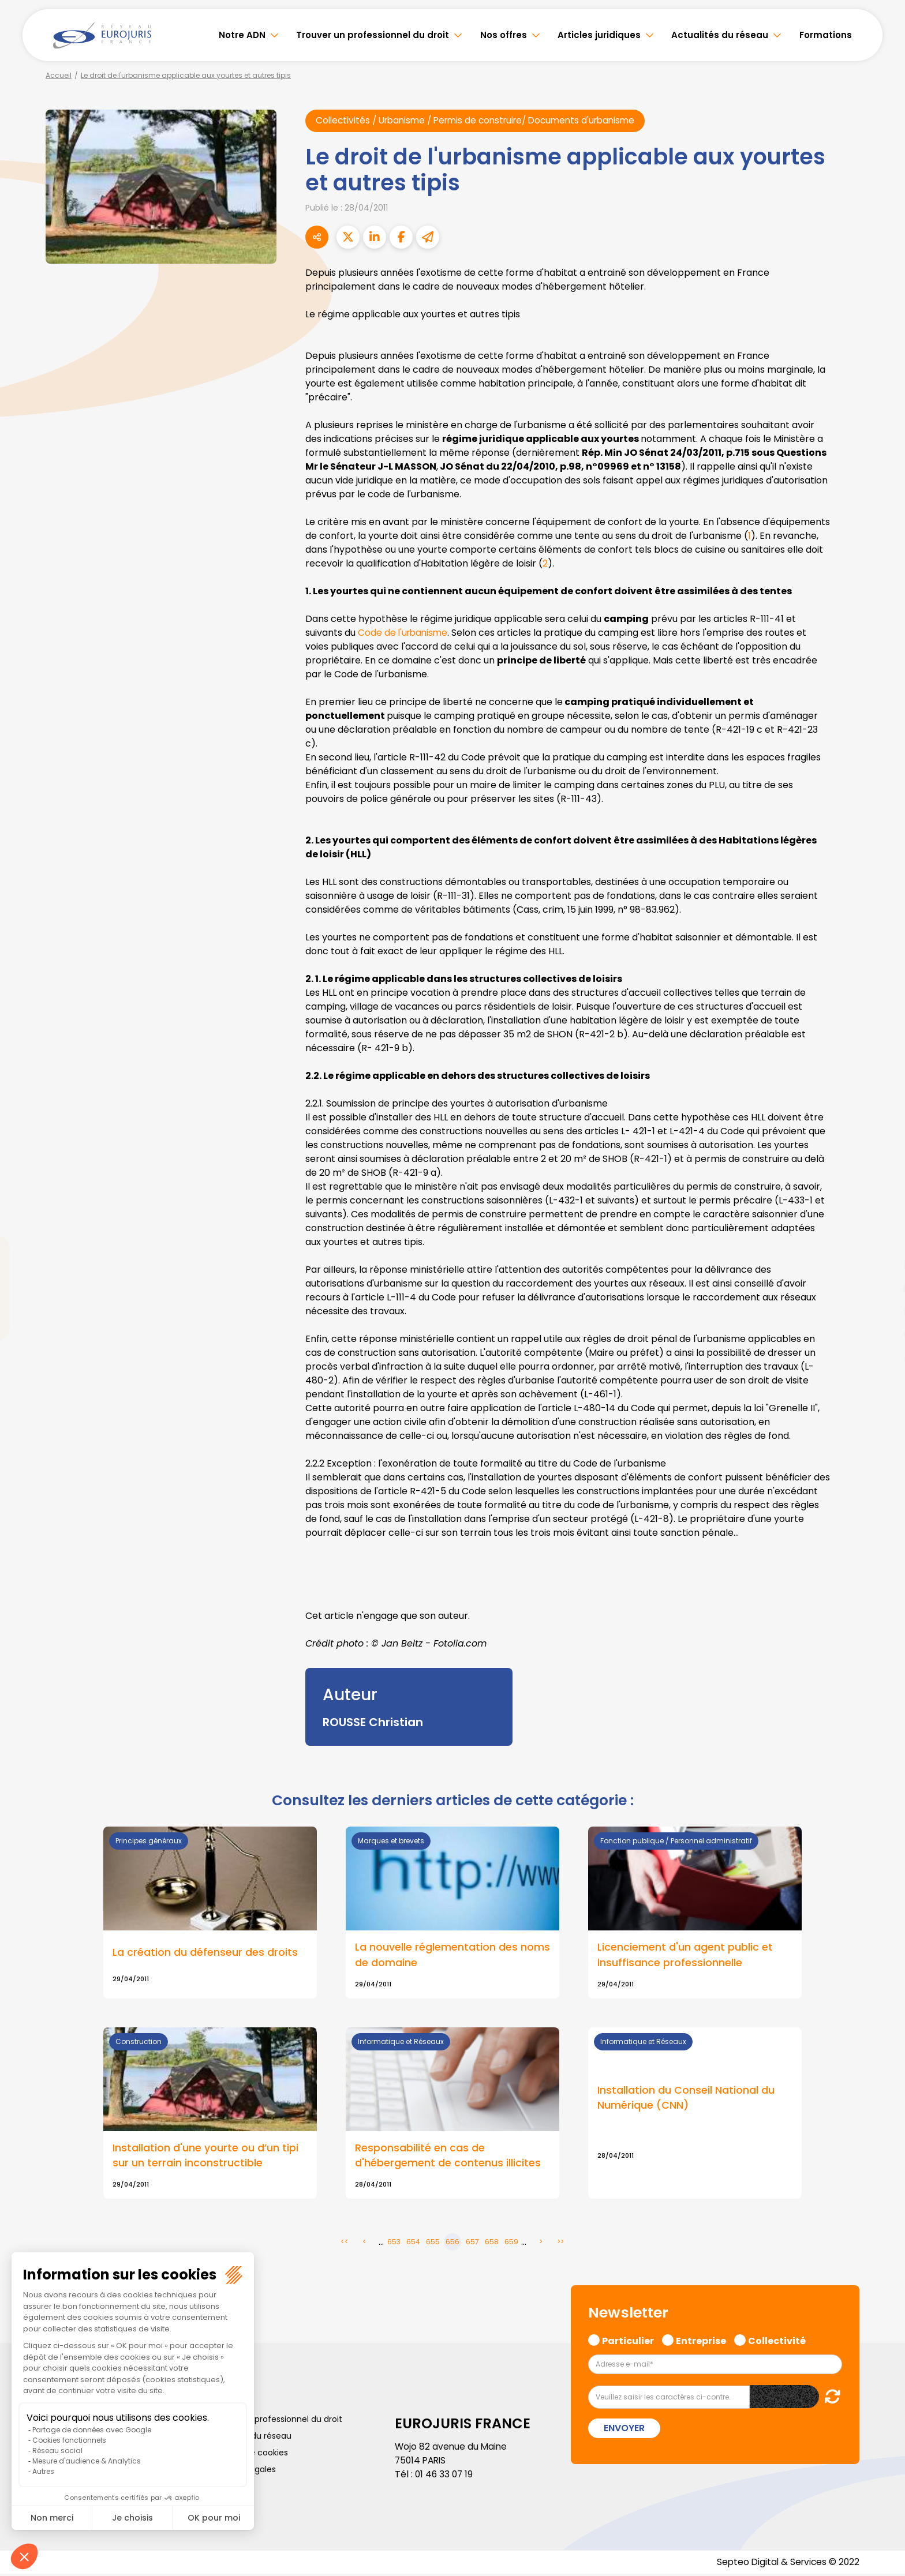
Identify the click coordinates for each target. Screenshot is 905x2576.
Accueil (59, 75)
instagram (882, 1311)
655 (433, 2243)
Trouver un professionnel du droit (372, 35)
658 (492, 2243)
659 (511, 2243)
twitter (882, 1242)
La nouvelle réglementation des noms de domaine (452, 1956)
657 (472, 2243)
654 (413, 2243)
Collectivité (777, 2341)
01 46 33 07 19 (445, 2476)
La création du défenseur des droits (205, 1953)
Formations (825, 35)
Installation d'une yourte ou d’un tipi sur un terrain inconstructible (205, 2157)
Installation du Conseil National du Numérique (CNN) (686, 2099)
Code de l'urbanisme (404, 632)
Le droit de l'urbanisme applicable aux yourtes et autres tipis (186, 75)
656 (452, 2243)
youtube (882, 1288)
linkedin (882, 1265)
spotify (882, 1334)
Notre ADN (242, 35)
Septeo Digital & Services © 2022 (786, 2564)
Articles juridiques (599, 35)
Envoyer (624, 2430)
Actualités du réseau (719, 35)
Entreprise (701, 2341)
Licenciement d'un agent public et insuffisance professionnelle (685, 1956)
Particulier (628, 2341)
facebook (882, 1219)
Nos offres (503, 35)
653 (394, 2243)
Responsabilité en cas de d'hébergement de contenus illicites (448, 2157)
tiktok (882, 1357)
